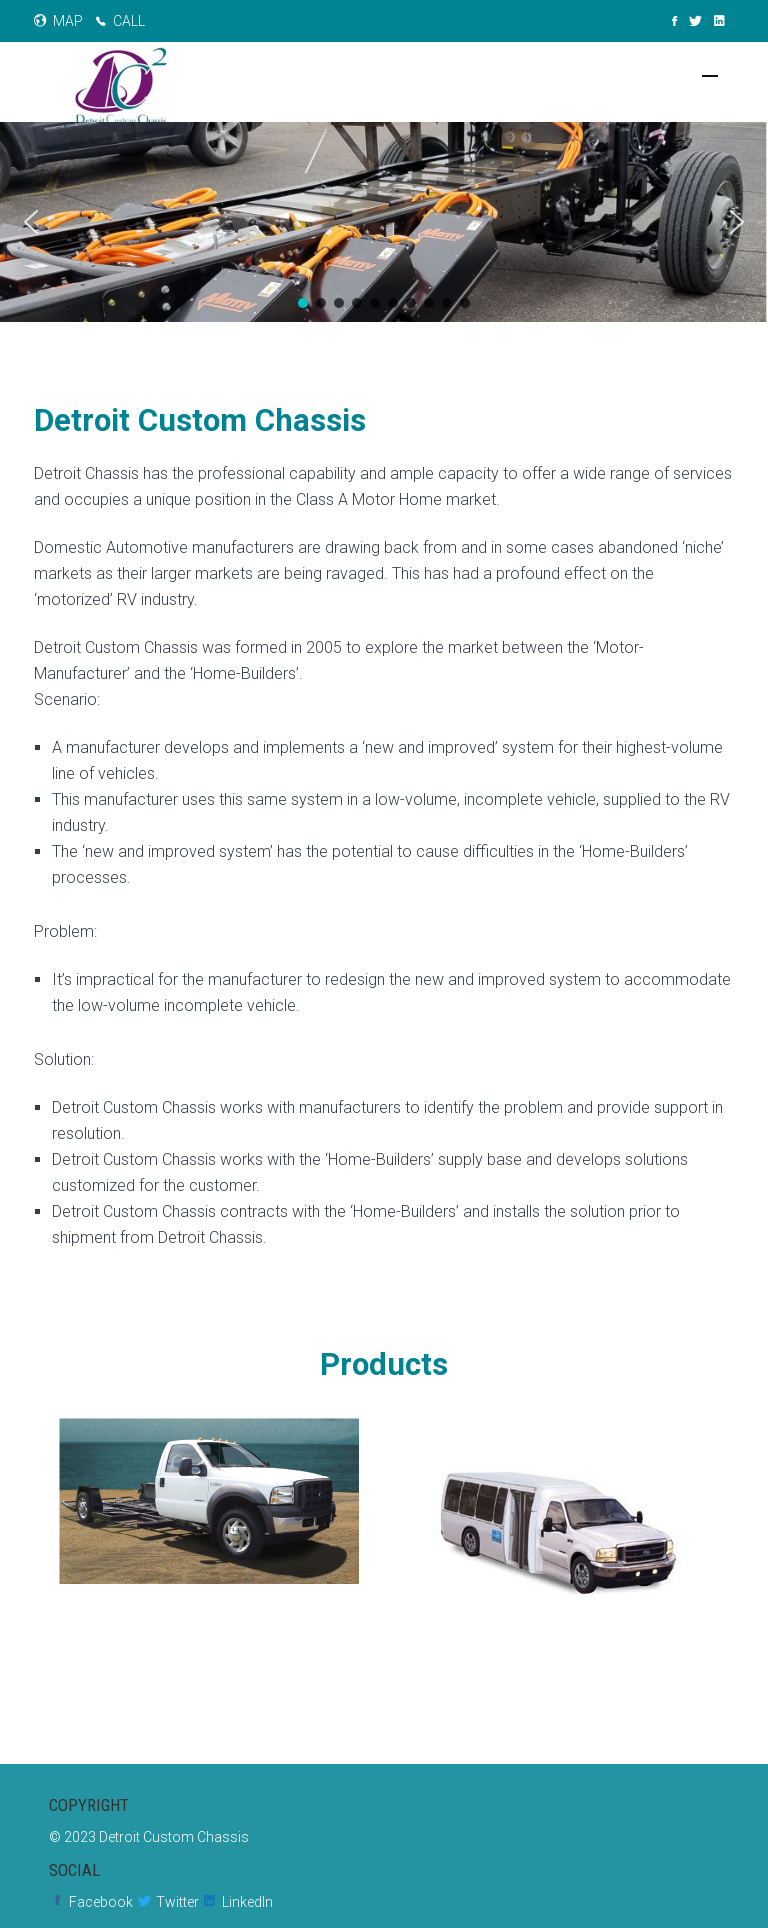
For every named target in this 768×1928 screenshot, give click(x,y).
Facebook (101, 1902)
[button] (31, 222)
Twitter (177, 1902)
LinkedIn (247, 1902)
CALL (129, 21)
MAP (68, 21)
